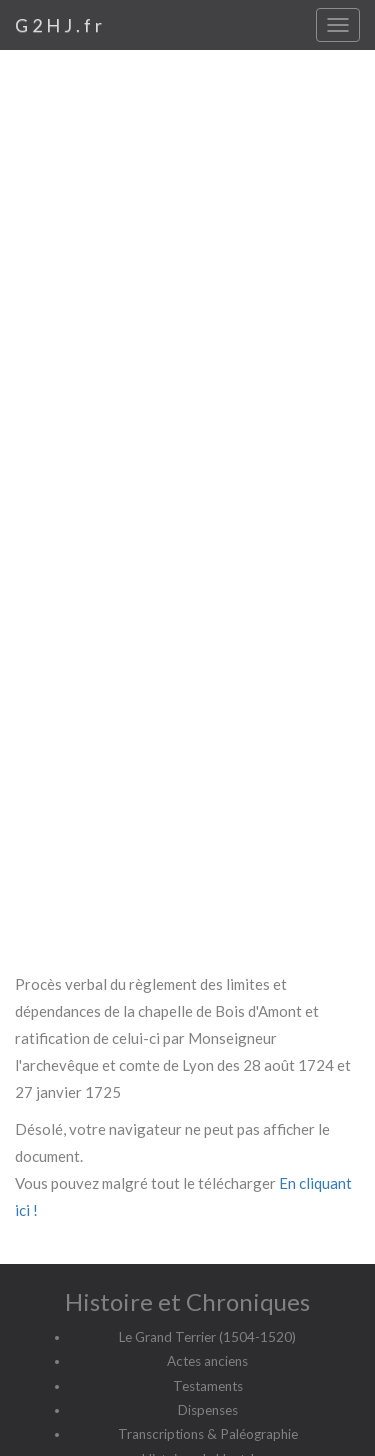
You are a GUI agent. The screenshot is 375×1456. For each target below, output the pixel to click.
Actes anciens (207, 1361)
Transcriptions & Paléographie (208, 1434)
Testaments (208, 1386)
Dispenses (208, 1410)
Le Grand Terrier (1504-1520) (207, 1337)
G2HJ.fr (60, 25)
